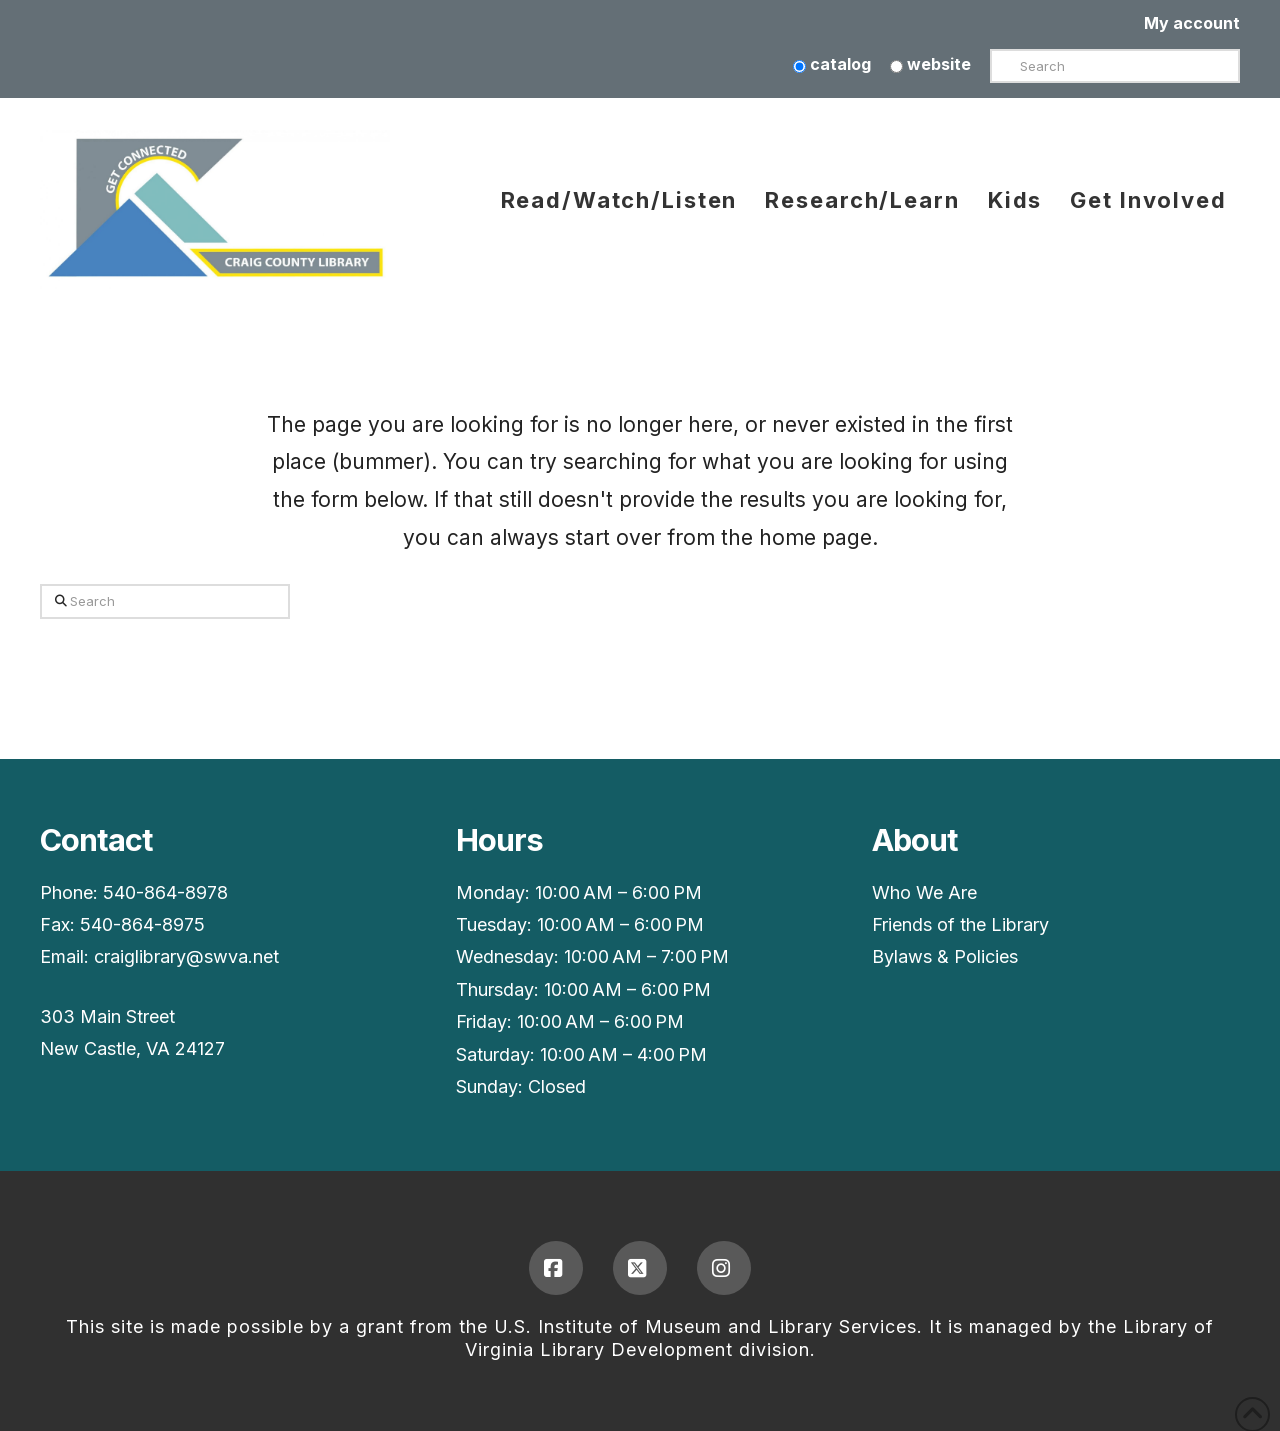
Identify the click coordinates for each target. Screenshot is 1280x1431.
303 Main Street (107, 1016)
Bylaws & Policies (945, 956)
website (930, 64)
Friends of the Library (960, 924)
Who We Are (924, 892)
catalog (832, 64)
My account (1192, 23)
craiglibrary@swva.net (186, 956)
